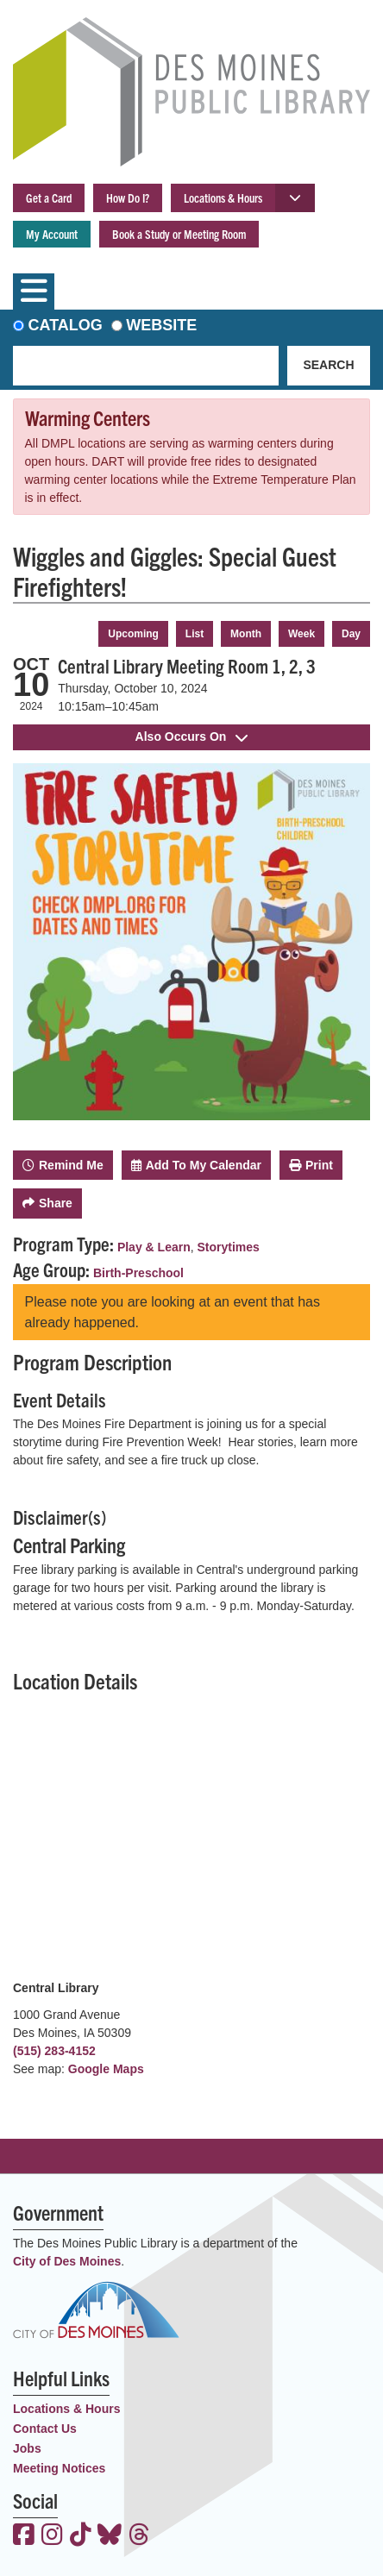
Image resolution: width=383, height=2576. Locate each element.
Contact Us (45, 2428)
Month (245, 634)
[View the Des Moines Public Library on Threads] (139, 2536)
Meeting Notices (59, 2468)
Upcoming (133, 634)
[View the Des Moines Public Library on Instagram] (52, 2536)
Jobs (27, 2448)
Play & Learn (154, 1247)
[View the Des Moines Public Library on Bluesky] (109, 2536)
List (194, 634)
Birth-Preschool (138, 1273)
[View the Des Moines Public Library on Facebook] (24, 2536)
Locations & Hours (223, 197)
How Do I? (127, 197)
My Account (52, 233)
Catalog (65, 325)
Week (301, 634)
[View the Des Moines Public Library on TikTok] (80, 2536)
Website (161, 325)
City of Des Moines (67, 2261)
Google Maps (106, 2069)
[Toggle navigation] (33, 291)
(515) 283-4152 (54, 2051)
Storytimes (229, 1247)
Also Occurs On (191, 736)
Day (351, 634)
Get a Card (49, 197)
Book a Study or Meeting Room (179, 233)
